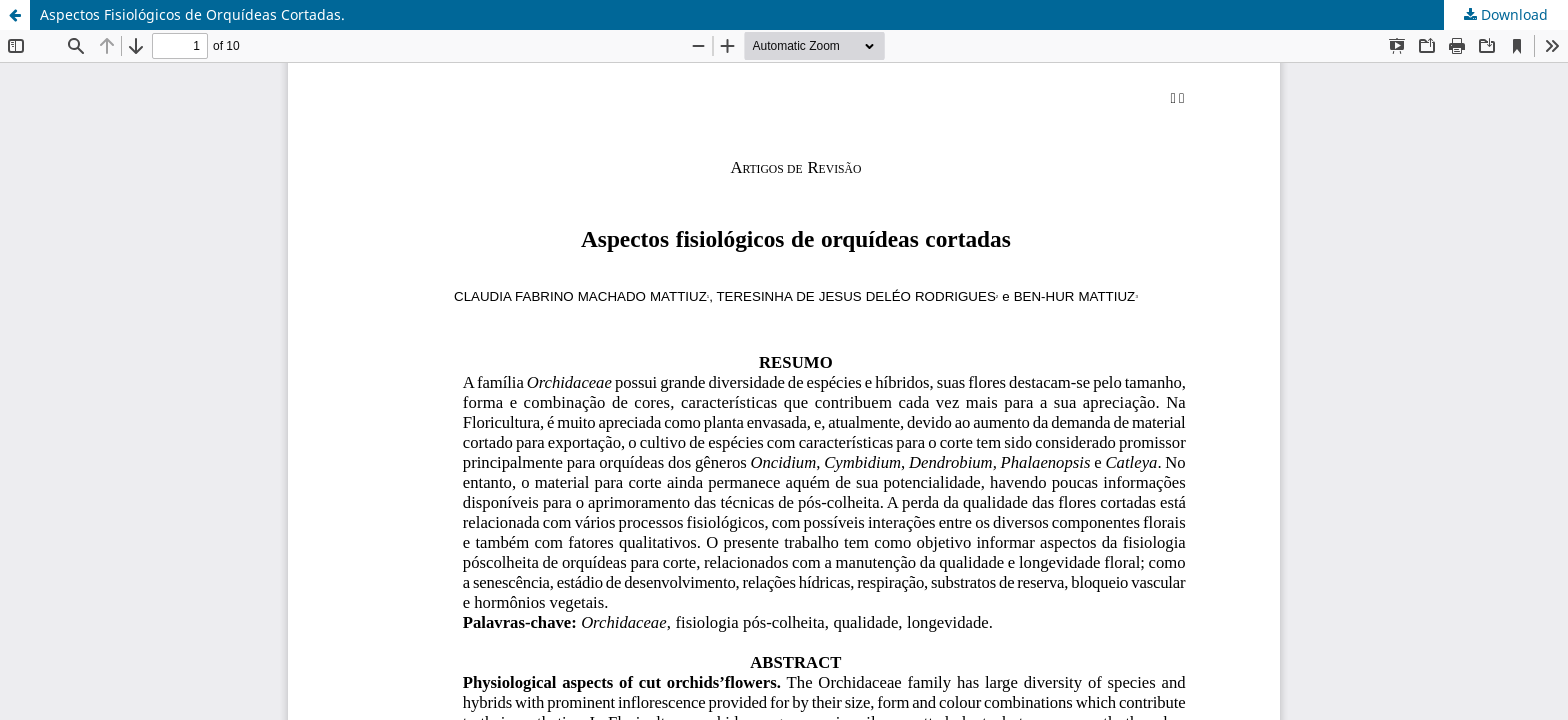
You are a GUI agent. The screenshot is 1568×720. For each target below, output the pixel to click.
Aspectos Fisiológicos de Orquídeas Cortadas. (192, 14)
